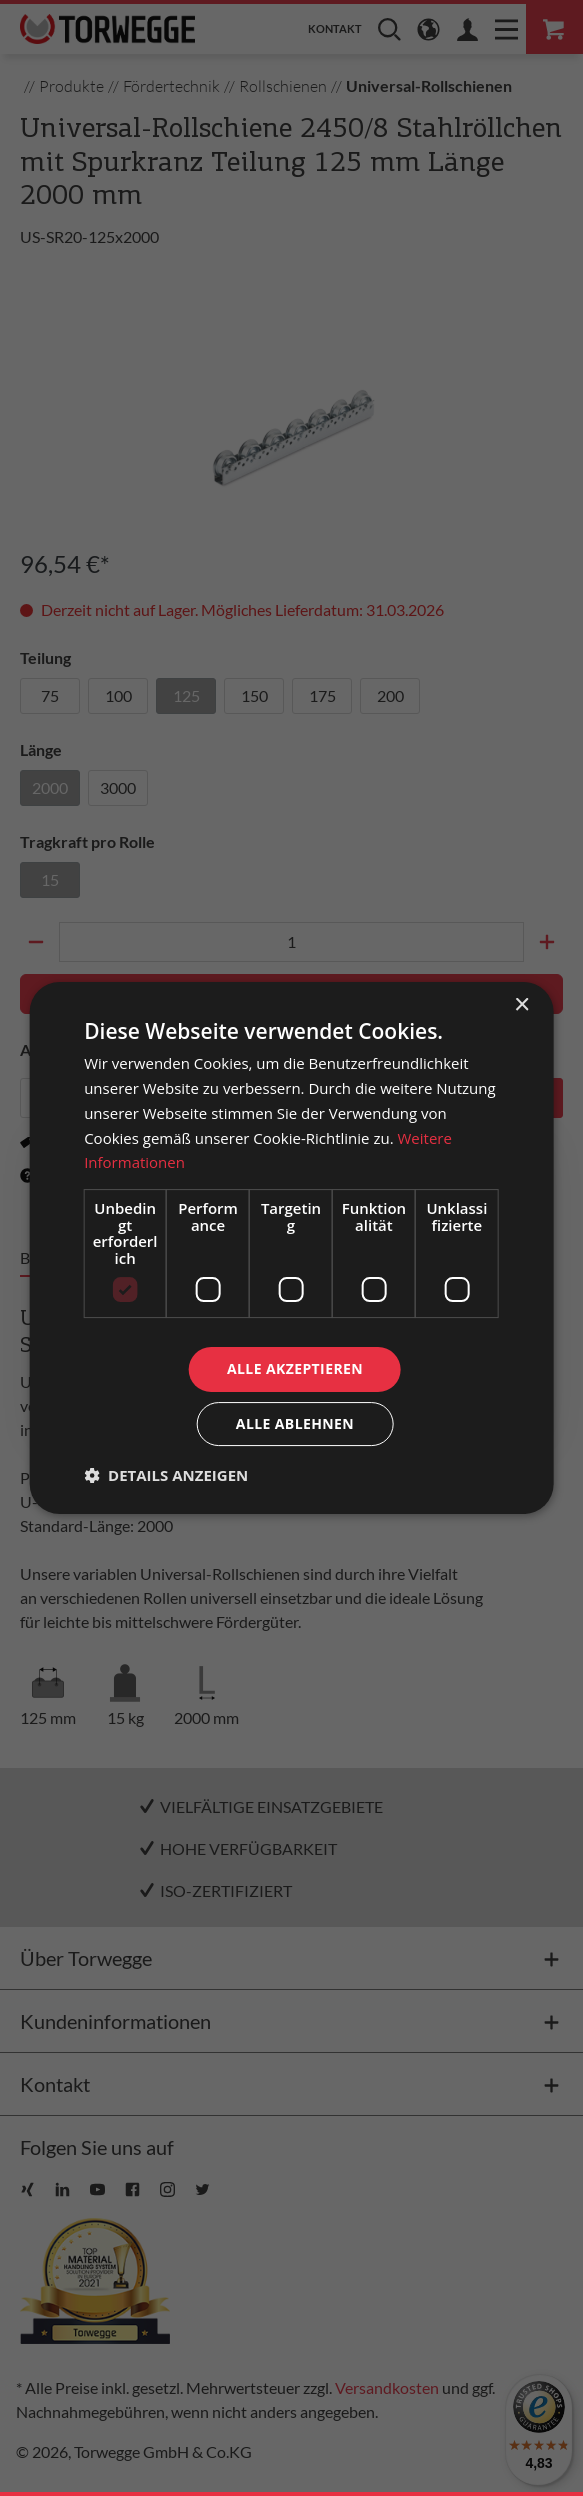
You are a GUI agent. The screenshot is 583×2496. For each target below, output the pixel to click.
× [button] (521, 1005)
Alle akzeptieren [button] (295, 1368)
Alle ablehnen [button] (295, 1423)
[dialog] (291, 1248)
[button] (166, 1475)
